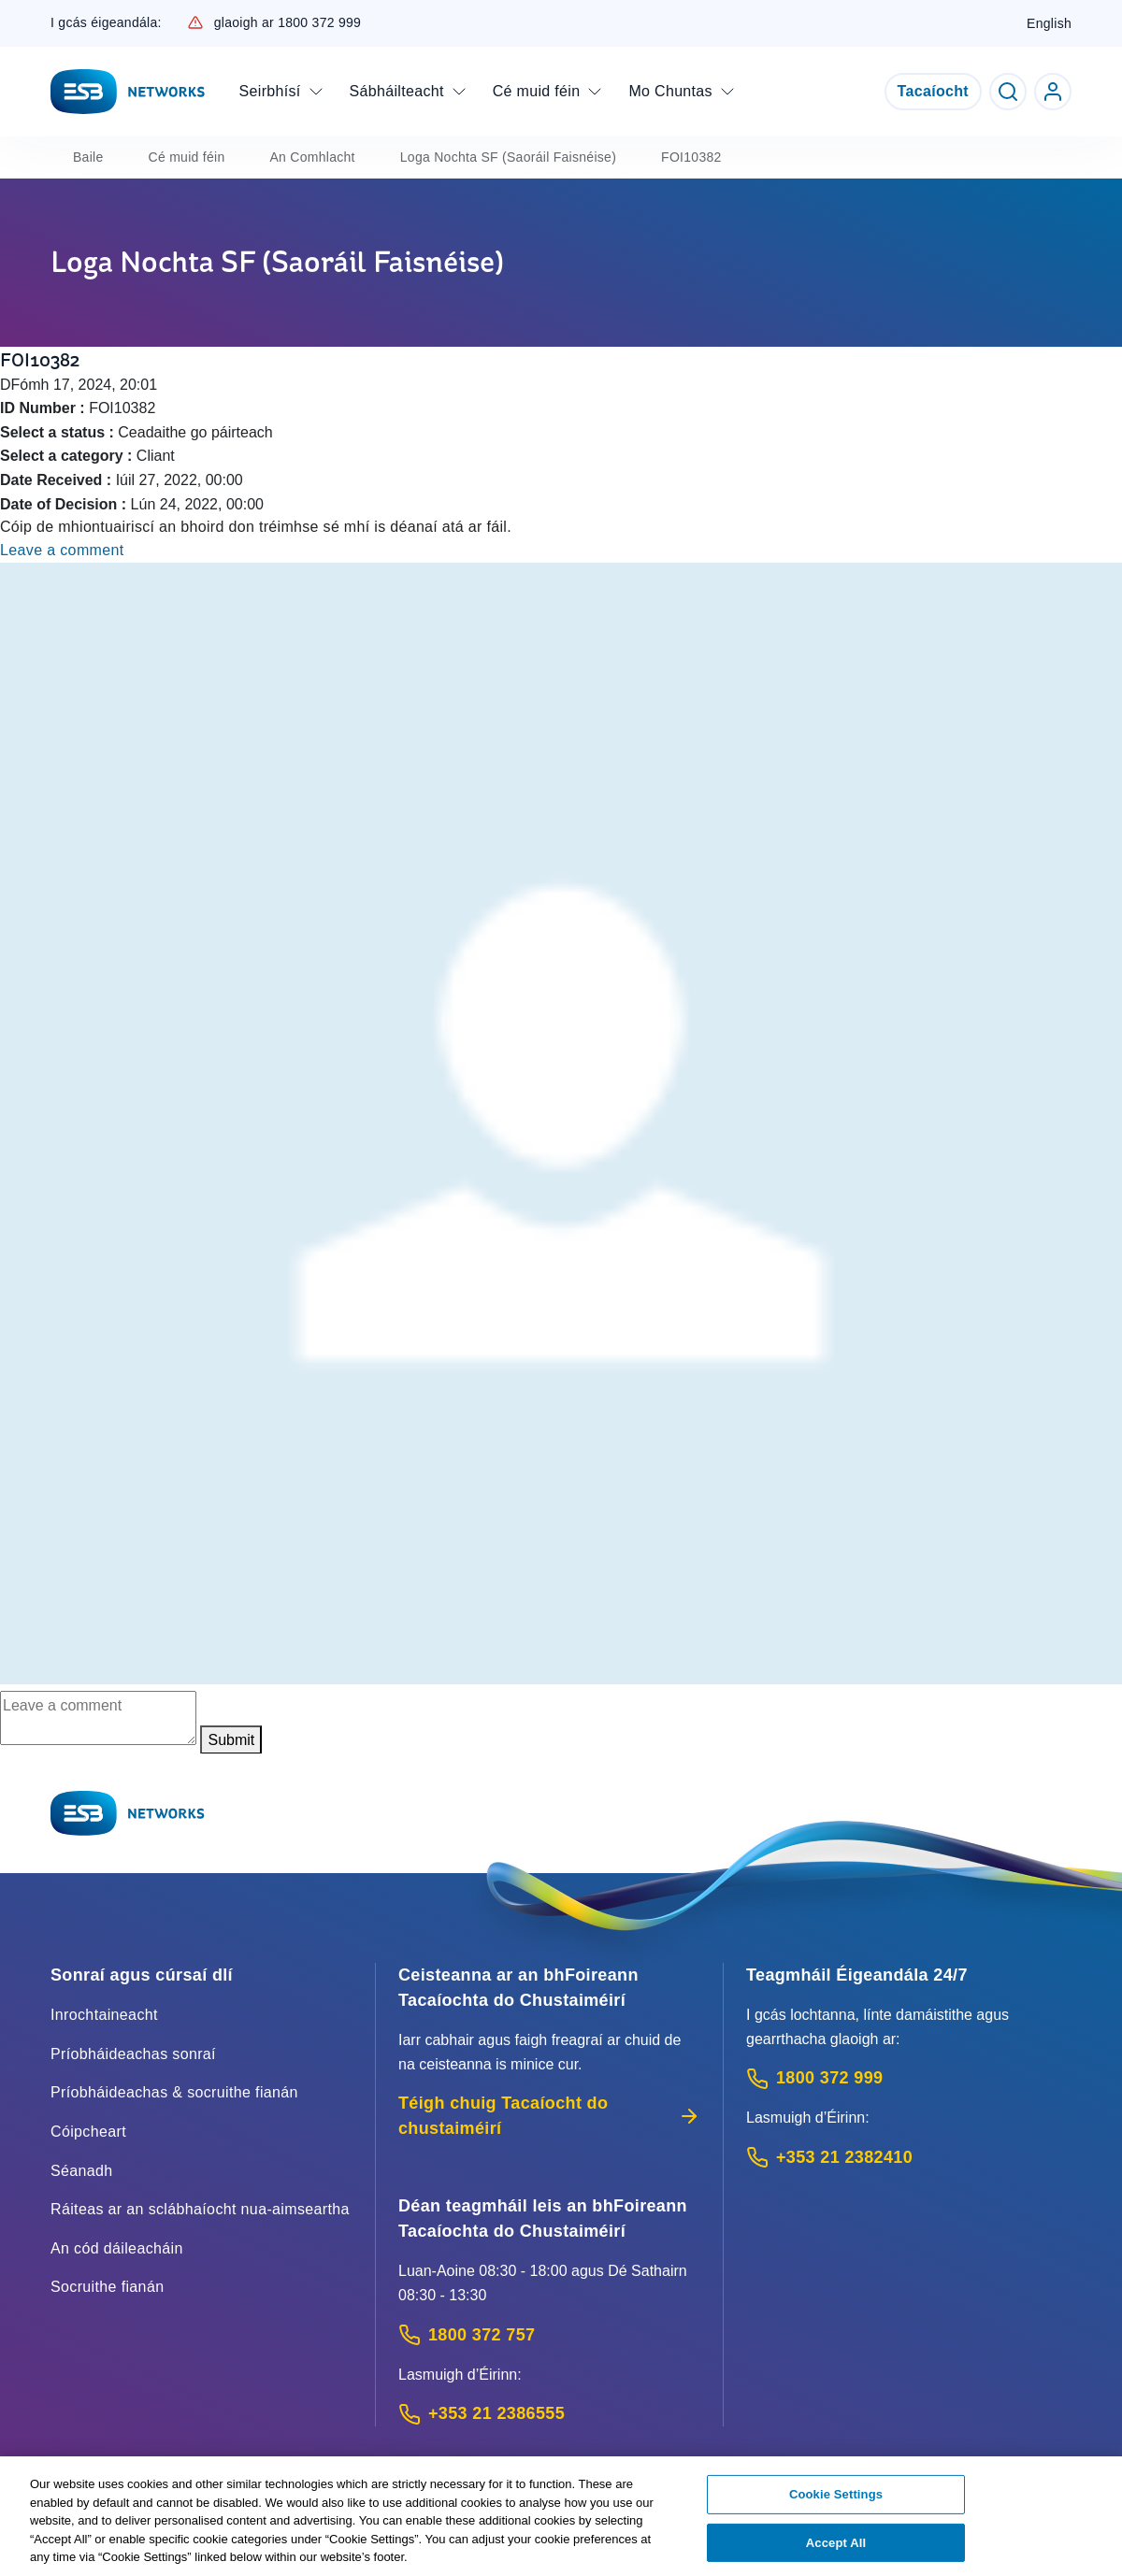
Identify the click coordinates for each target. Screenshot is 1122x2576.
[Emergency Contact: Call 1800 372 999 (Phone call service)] (909, 2078)
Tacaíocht (933, 91)
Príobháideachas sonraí (133, 2054)
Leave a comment (62, 550)
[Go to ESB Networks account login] (1053, 91)
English (1049, 23)
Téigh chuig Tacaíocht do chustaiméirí (549, 2116)
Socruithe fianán (107, 2287)
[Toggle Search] (1008, 91)
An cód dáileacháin (116, 2248)
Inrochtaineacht (104, 2015)
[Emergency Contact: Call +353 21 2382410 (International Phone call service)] (909, 2157)
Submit (231, 1740)
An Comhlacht (311, 157)
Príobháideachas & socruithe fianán (174, 2092)
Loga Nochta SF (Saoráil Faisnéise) (508, 157)
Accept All (836, 2550)
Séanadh (81, 2171)
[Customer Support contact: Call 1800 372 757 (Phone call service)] (549, 2335)
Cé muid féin (187, 157)
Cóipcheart (88, 2132)
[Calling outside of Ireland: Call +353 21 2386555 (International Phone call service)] (549, 2413)
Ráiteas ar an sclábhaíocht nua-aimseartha (200, 2209)
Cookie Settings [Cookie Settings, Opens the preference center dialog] (836, 2502)
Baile (88, 157)
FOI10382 (691, 157)
